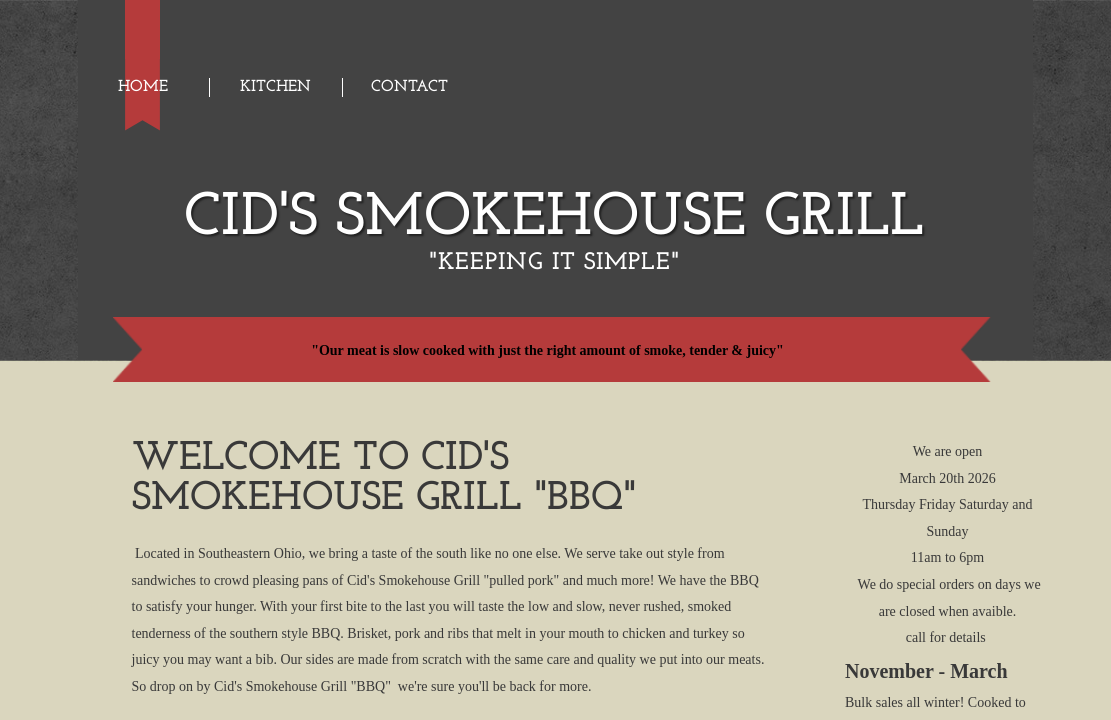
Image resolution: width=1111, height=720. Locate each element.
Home (143, 87)
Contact (409, 87)
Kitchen (275, 87)
